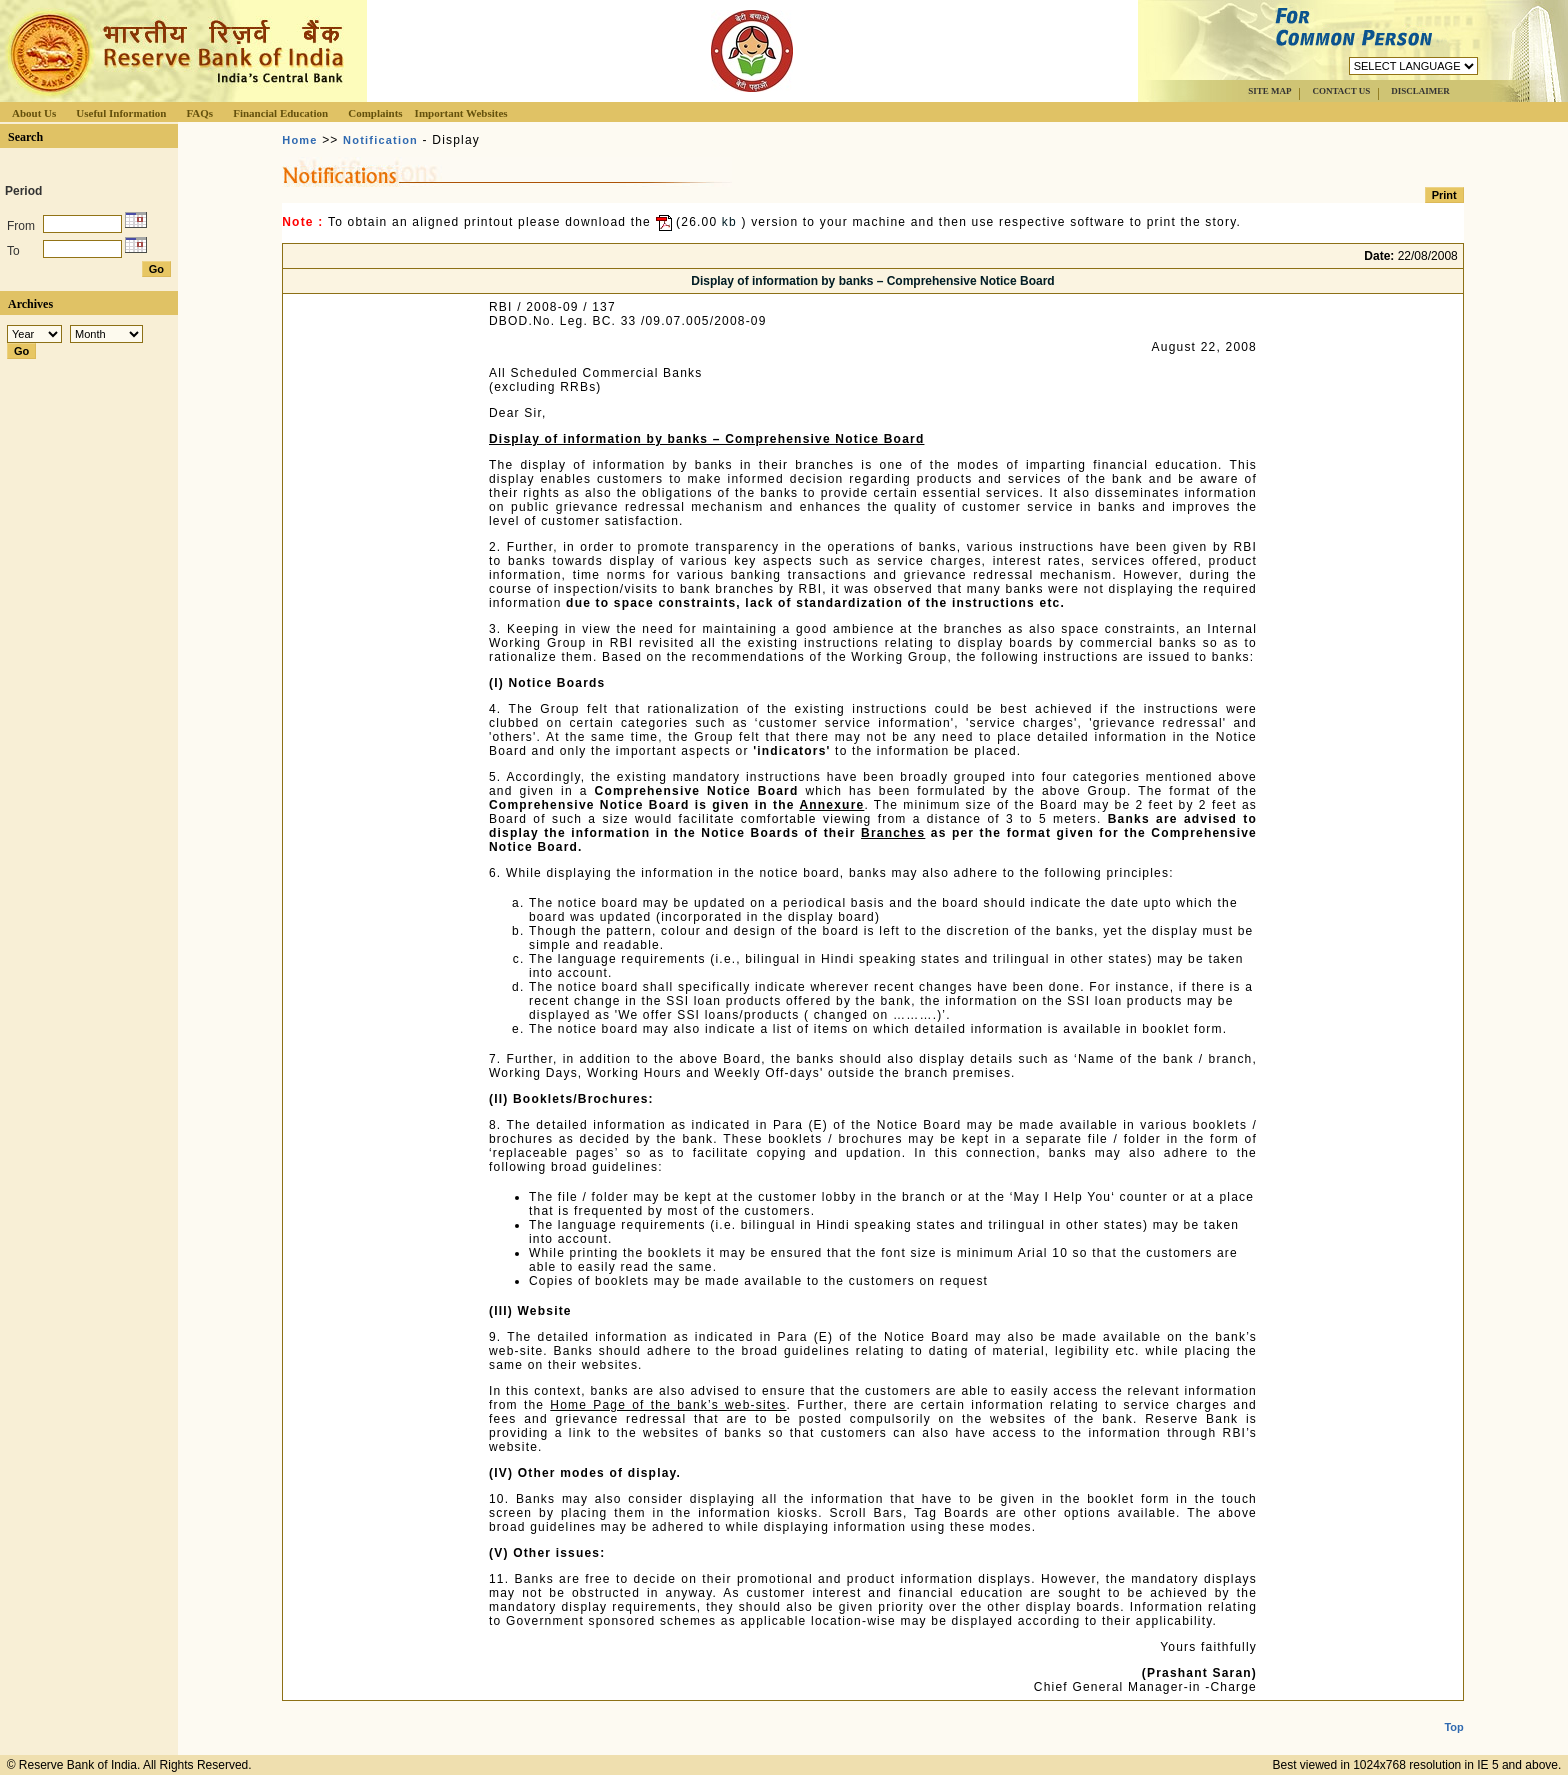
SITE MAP (1269, 91)
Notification (380, 140)
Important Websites (461, 113)
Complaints (375, 113)
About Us (34, 113)
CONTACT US (1341, 91)
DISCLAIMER (1420, 91)
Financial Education (280, 113)
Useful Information (121, 113)
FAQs (199, 113)
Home (299, 140)
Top (1453, 1711)
